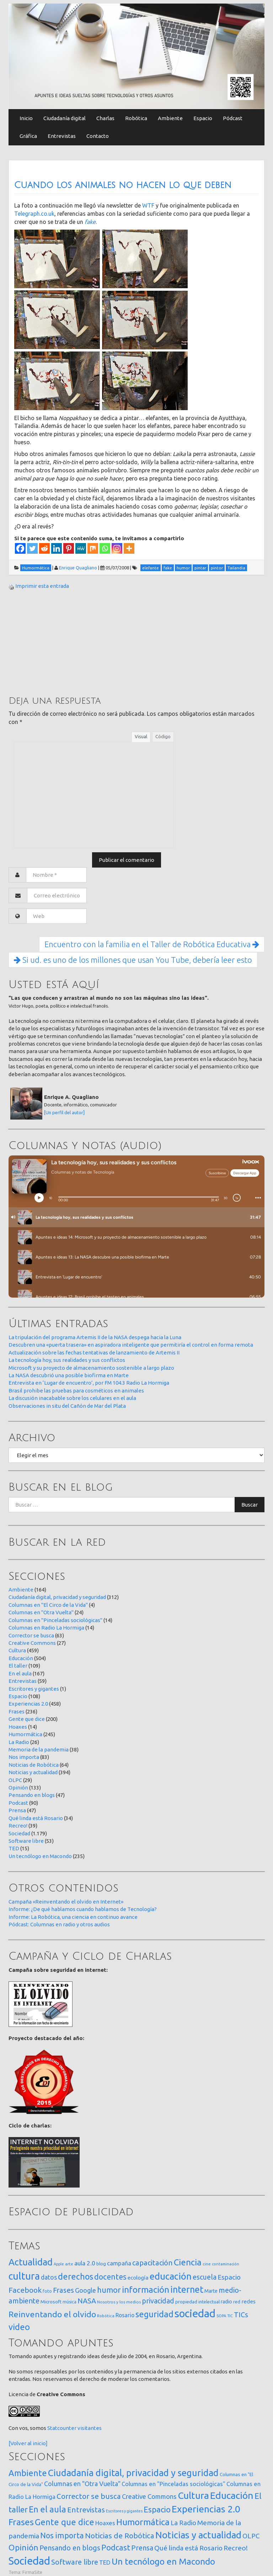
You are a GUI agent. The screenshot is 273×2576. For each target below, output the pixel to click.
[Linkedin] (56, 548)
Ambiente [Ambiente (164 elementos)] (28, 2473)
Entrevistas (62, 136)
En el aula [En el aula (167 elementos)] (47, 2509)
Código (163, 736)
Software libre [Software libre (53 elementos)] (74, 2562)
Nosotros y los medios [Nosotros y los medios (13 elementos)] (119, 2301)
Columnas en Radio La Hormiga (46, 1628)
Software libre (26, 1841)
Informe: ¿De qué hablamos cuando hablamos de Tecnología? (83, 1909)
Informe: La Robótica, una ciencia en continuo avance (73, 1917)
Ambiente (170, 118)
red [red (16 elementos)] (236, 2301)
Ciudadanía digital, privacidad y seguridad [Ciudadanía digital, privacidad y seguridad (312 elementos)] (133, 2473)
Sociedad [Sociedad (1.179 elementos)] (29, 2561)
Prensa (17, 1810)
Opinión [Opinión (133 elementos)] (23, 2547)
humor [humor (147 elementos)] (109, 2290)
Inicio (26, 118)
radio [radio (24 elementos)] (226, 2301)
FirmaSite (32, 2572)
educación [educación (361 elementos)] (171, 2276)
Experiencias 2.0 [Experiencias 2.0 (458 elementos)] (206, 2508)
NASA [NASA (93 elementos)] (86, 2301)
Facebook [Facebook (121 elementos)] (25, 2290)
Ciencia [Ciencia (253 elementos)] (188, 2262)
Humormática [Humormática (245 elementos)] (143, 2522)
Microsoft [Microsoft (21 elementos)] (51, 2301)
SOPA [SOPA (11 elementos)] (221, 2316)
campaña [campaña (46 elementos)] (119, 2263)
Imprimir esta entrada (42, 586)
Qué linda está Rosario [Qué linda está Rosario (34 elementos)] (188, 2548)
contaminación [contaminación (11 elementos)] (225, 2264)
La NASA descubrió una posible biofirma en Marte (69, 1375)
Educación (21, 1658)
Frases (17, 1711)
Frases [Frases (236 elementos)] (21, 2522)
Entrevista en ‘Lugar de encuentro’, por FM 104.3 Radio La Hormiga (89, 1383)
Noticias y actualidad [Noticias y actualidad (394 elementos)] (198, 2535)
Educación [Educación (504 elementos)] (231, 2495)
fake (90, 222)
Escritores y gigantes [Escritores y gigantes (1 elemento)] (124, 2511)
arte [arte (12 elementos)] (69, 2263)
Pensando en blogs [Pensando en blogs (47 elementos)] (69, 2548)
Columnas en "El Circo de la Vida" (48, 1605)
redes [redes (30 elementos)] (248, 2301)
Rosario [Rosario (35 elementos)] (125, 2315)
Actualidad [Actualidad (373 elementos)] (31, 2262)
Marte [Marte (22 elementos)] (211, 2291)
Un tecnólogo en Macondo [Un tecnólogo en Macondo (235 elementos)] (163, 2561)
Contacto (97, 136)
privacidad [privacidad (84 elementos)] (158, 2301)
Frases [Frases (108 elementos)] (63, 2290)
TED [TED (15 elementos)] (105, 2562)
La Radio (19, 1742)
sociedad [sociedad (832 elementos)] (195, 2313)
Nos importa (24, 1757)
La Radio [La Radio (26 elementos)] (183, 2522)
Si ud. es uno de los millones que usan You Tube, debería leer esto (133, 959)
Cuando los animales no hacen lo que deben (122, 185)
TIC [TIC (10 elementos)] (230, 2316)
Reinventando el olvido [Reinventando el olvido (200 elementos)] (52, 2314)
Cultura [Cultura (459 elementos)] (193, 2495)
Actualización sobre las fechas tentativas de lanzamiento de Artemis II (94, 1352)
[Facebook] (20, 548)
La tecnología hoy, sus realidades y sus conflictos (67, 1360)
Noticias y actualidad (33, 1772)
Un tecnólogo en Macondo (40, 1856)
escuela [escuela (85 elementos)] (204, 2277)
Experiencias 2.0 (28, 1704)
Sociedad (19, 1833)
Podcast (18, 1803)
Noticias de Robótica (34, 1765)
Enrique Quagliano (78, 567)
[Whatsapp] (105, 548)
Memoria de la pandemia (39, 1749)
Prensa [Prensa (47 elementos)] (142, 2548)
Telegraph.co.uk (34, 213)
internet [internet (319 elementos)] (186, 2289)
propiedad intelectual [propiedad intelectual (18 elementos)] (197, 2301)
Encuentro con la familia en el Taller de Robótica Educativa (151, 944)
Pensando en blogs (32, 1795)
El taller (18, 1666)
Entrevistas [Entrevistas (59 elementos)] (86, 2510)
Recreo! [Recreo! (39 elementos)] (236, 2548)
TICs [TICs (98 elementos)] (241, 2315)
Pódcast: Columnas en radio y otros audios (59, 1924)
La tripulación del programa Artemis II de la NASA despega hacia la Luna (95, 1337)
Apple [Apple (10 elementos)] (59, 2264)
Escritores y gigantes (34, 1689)
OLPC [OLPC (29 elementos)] (250, 2536)
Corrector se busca (31, 1635)
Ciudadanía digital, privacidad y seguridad (57, 1597)
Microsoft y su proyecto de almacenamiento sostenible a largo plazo (91, 1368)
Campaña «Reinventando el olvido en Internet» (66, 1902)
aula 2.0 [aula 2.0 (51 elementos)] (84, 2263)
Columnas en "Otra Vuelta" (41, 1612)
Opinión (18, 1788)
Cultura (17, 1650)
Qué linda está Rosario (36, 1818)
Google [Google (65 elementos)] (85, 2290)
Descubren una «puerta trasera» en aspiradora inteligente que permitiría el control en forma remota (131, 1345)
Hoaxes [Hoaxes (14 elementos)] (105, 2523)
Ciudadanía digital (64, 118)
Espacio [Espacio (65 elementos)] (229, 2277)
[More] (129, 548)
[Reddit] (44, 548)
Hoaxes (18, 1727)
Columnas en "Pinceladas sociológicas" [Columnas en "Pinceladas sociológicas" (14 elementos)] (173, 2484)
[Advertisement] (62, 641)
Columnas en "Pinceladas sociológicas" (55, 1620)
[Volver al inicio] (28, 2443)
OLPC (15, 1780)
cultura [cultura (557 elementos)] (24, 2275)
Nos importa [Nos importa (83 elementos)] (62, 2535)
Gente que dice (27, 1719)
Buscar (249, 1505)
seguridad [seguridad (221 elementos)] (154, 2314)
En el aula (20, 1673)
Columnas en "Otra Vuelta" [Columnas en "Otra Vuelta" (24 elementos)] (82, 2483)
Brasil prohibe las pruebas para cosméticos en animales (76, 1391)
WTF (148, 205)
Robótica (136, 118)
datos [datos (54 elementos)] (49, 2277)
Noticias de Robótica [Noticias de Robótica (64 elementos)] (119, 2536)
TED (14, 1848)
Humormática (25, 1734)
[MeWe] (80, 548)
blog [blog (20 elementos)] (101, 2263)
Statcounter (61, 2428)
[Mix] (92, 548)
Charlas (105, 118)
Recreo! (18, 1826)
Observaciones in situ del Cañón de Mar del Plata (67, 1406)
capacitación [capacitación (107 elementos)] (152, 2263)
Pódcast (232, 118)
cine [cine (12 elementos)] (207, 2263)
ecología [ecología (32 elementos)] (138, 2278)
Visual (141, 736)
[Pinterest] (68, 548)
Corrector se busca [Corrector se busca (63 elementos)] (89, 2496)
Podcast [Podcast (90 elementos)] (115, 2547)
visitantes (89, 2428)
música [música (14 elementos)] (69, 2301)
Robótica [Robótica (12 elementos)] (105, 2315)
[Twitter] (32, 548)
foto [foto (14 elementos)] (47, 2291)
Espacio (202, 118)
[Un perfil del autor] (64, 1112)
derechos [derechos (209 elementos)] (75, 2276)
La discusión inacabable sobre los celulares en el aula (72, 1398)
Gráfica (28, 136)
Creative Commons (32, 1643)
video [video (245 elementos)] (19, 2327)
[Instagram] (117, 548)
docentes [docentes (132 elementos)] (110, 2276)
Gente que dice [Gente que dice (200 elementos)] (64, 2522)
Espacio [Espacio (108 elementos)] (157, 2509)
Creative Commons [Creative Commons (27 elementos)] (149, 2496)
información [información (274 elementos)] (145, 2290)
